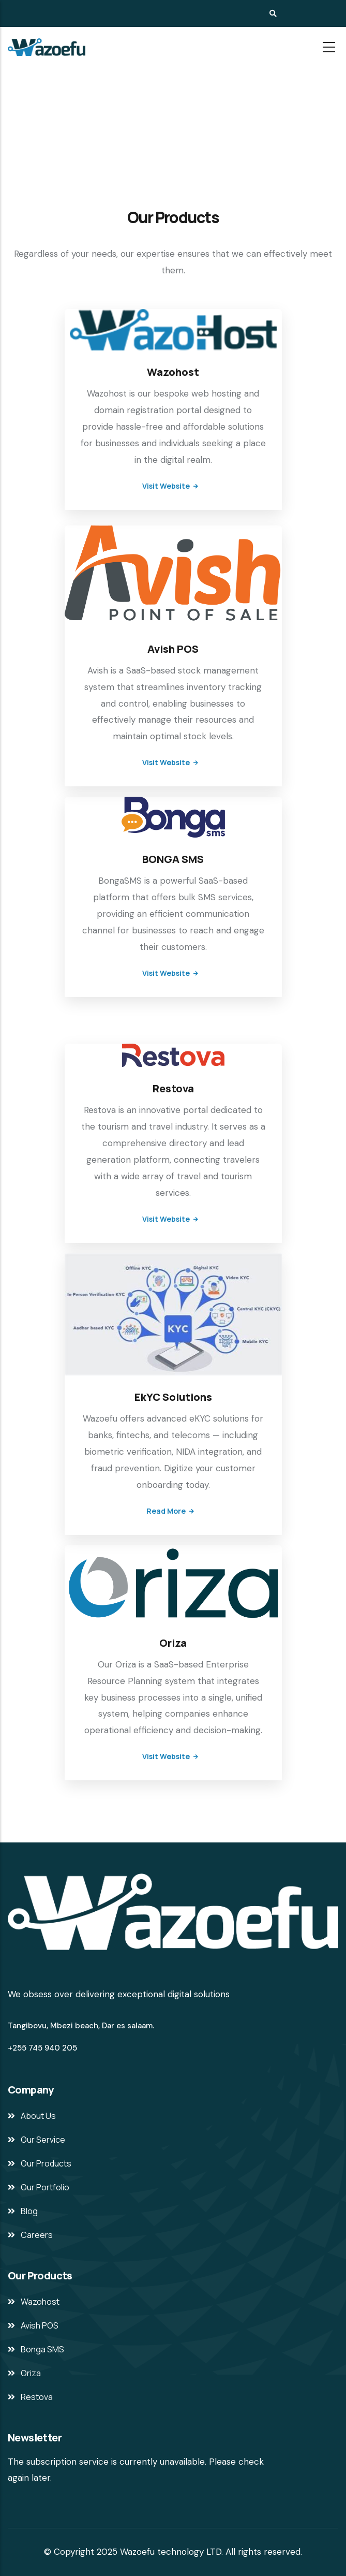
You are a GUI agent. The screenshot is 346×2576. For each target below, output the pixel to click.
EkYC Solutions (173, 1397)
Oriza (173, 1643)
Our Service (43, 2139)
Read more (166, 1511)
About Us (38, 2115)
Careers (37, 2235)
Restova (173, 1088)
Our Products (46, 2163)
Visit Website (166, 486)
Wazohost (173, 372)
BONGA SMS (173, 859)
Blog (29, 2211)
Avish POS (173, 649)
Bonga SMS (42, 2349)
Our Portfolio (45, 2187)
